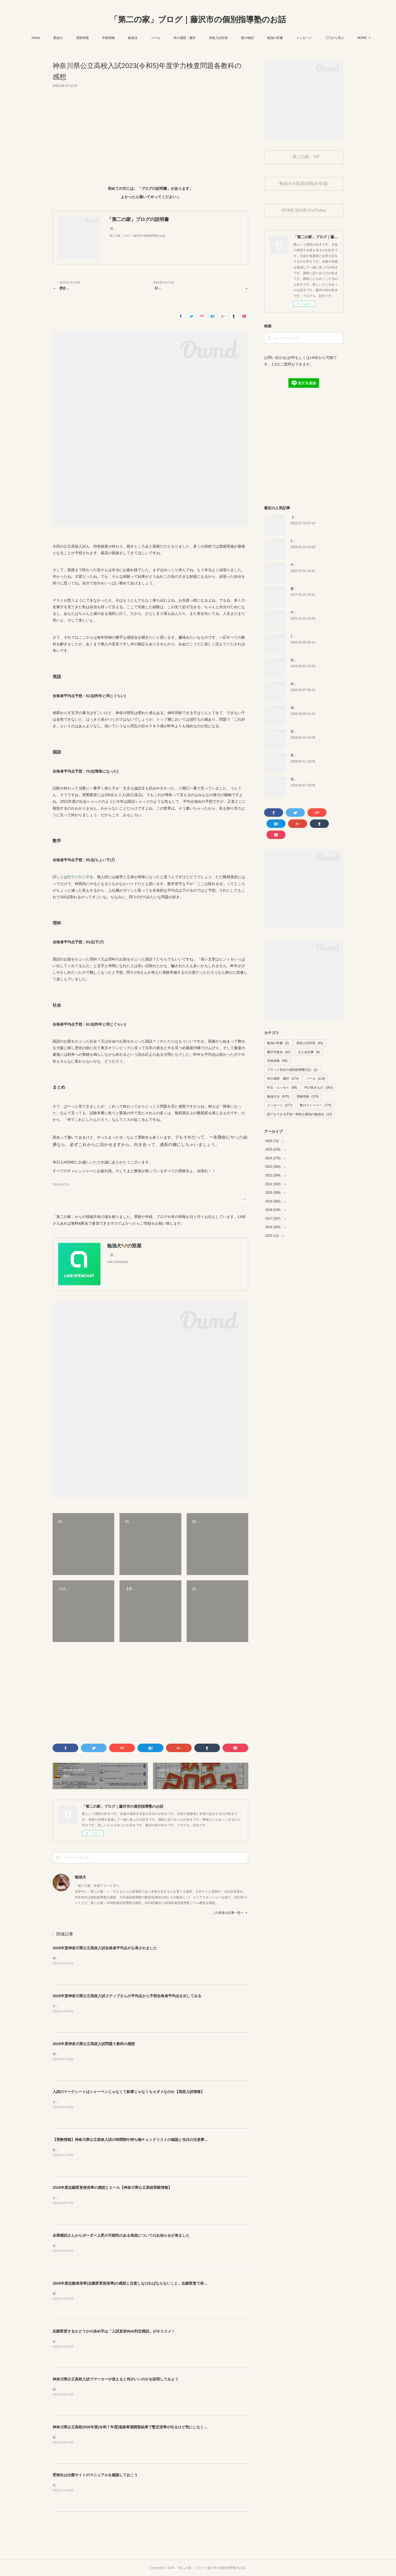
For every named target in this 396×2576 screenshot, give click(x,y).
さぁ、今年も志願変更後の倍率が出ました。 (84, 2198)
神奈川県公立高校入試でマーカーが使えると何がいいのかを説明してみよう (115, 2379)
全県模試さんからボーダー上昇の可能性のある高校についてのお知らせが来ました (121, 2235)
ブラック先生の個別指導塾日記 (292, 1070)
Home (49, 38)
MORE (343, 38)
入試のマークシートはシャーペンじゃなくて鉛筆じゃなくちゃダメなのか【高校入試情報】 (128, 2092)
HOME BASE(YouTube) (304, 210)
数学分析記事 (78, 877)
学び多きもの (318, 1087)
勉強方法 (278, 1096)
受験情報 (95, 38)
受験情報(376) (61, 1184)
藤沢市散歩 (279, 1052)
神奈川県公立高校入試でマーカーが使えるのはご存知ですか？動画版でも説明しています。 (118, 2389)
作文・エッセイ (282, 1087)
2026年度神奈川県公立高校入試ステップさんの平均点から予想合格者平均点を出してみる (127, 1996)
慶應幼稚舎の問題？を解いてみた (314, 588)
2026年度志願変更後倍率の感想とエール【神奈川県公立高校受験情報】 (112, 2187)
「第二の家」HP (303, 157)
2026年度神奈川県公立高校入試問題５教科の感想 (94, 2044)
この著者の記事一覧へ (230, 1913)
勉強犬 (80, 1877)
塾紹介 (71, 38)
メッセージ (317, 38)
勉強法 (146, 38)
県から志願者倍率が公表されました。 (80, 2293)
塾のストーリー (315, 1105)
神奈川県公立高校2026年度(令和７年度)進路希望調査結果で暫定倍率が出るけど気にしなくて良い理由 (137, 2427)
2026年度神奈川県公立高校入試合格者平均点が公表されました (105, 1948)
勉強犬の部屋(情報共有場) (304, 183)
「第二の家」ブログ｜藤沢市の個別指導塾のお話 (198, 19)
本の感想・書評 (198, 38)
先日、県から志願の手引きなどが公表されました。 (89, 2485)
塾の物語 (260, 38)
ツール (168, 38)
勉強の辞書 (288, 38)
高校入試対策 (231, 38)
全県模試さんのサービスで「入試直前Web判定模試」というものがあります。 (108, 2341)
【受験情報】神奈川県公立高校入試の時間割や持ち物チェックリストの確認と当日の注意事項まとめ (136, 2139)
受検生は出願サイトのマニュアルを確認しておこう (95, 2475)
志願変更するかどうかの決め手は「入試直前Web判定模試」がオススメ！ (114, 2331)
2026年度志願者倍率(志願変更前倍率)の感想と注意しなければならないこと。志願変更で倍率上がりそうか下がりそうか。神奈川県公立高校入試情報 (176, 2283)
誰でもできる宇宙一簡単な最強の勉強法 (299, 1114)
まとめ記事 (309, 1052)
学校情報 (121, 38)
